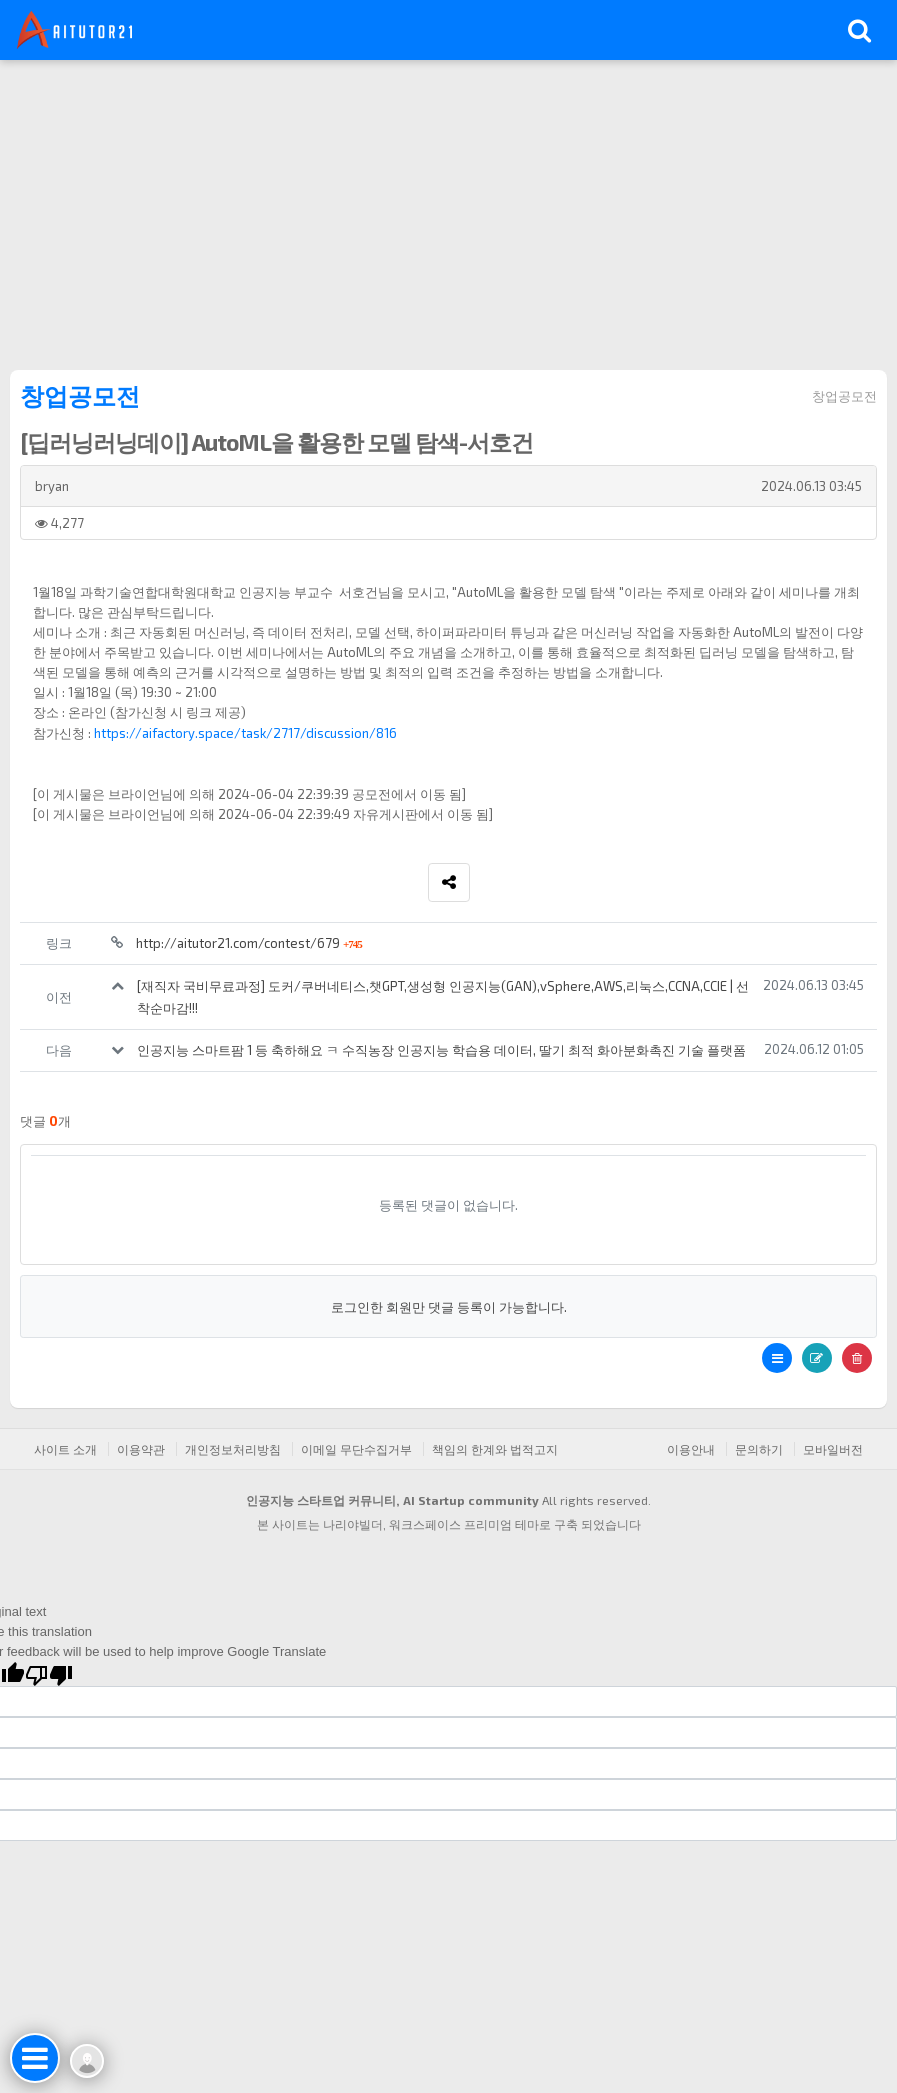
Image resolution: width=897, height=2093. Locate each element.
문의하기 (759, 1449)
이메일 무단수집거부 (356, 1449)
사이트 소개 (65, 1449)
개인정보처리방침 (233, 1449)
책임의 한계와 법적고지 (495, 1449)
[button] (777, 1358)
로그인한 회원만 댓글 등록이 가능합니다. (449, 1307)
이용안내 (691, 1449)
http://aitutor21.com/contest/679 (249, 943)
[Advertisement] (448, 210)
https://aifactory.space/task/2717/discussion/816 (245, 733)
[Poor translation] (49, 1674)
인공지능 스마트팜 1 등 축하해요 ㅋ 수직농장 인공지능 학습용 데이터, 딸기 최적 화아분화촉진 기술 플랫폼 (441, 1050)
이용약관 (141, 1449)
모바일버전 (833, 1449)
